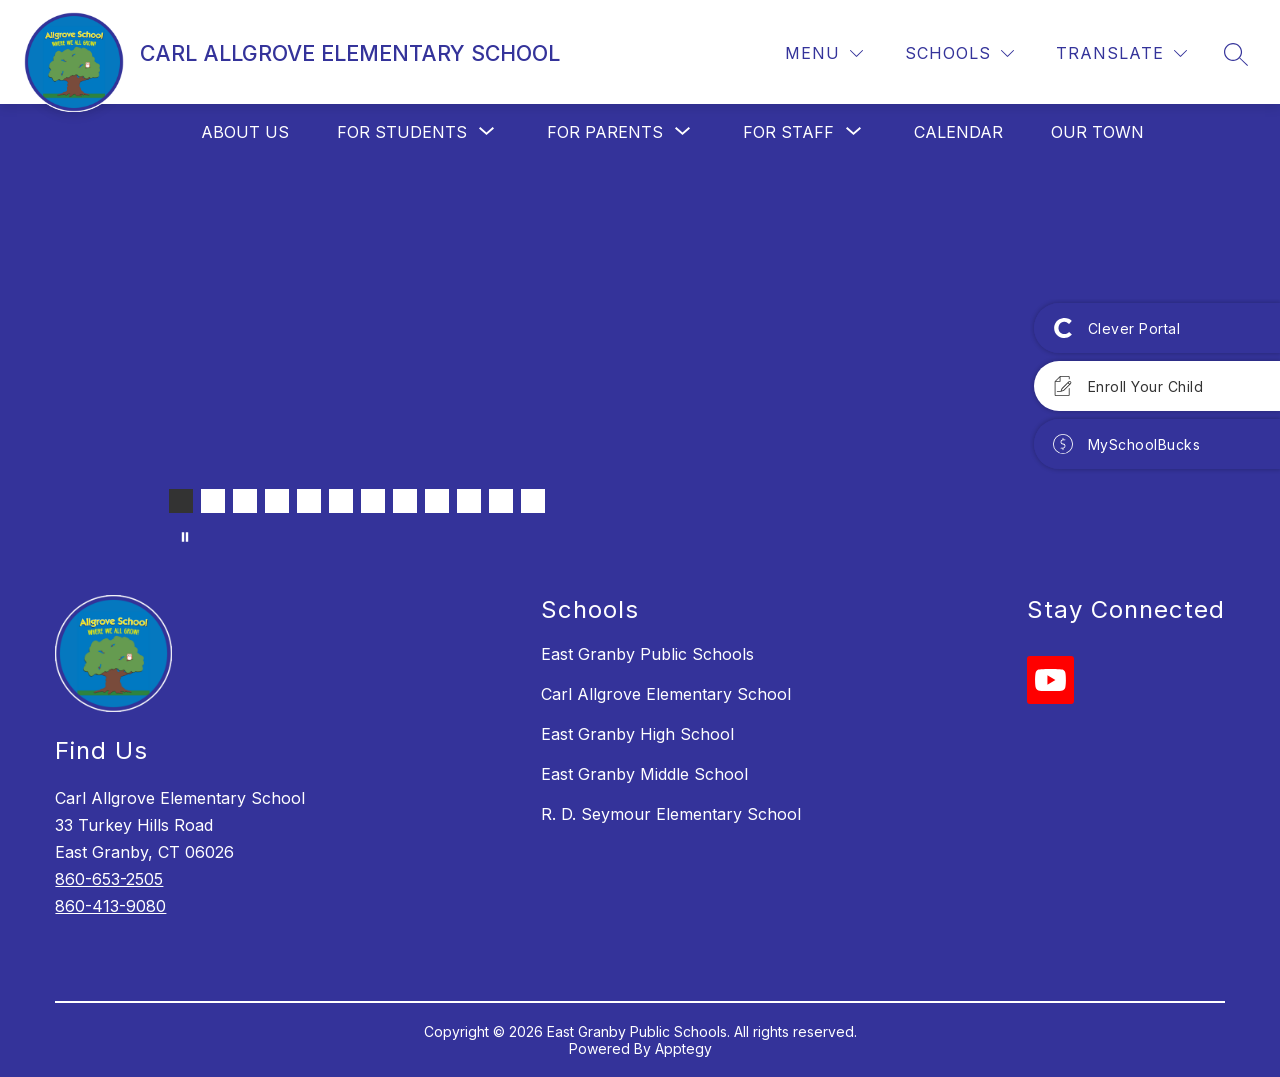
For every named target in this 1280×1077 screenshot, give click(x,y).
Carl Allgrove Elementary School (666, 694)
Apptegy (683, 1048)
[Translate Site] (1121, 53)
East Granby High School (637, 734)
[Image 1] (181, 501)
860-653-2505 (109, 879)
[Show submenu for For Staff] (788, 132)
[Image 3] (245, 501)
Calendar (958, 132)
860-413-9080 (110, 906)
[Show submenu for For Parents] (605, 132)
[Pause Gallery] (185, 537)
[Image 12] (533, 501)
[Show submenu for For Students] (402, 132)
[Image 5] (309, 501)
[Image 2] (213, 501)
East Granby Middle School (644, 774)
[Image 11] (501, 501)
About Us (245, 132)
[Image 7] (373, 501)
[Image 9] (437, 501)
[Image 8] (405, 501)
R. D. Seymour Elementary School (671, 814)
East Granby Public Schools (647, 654)
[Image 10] (469, 501)
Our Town (1097, 132)
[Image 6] (341, 501)
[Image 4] (277, 501)
